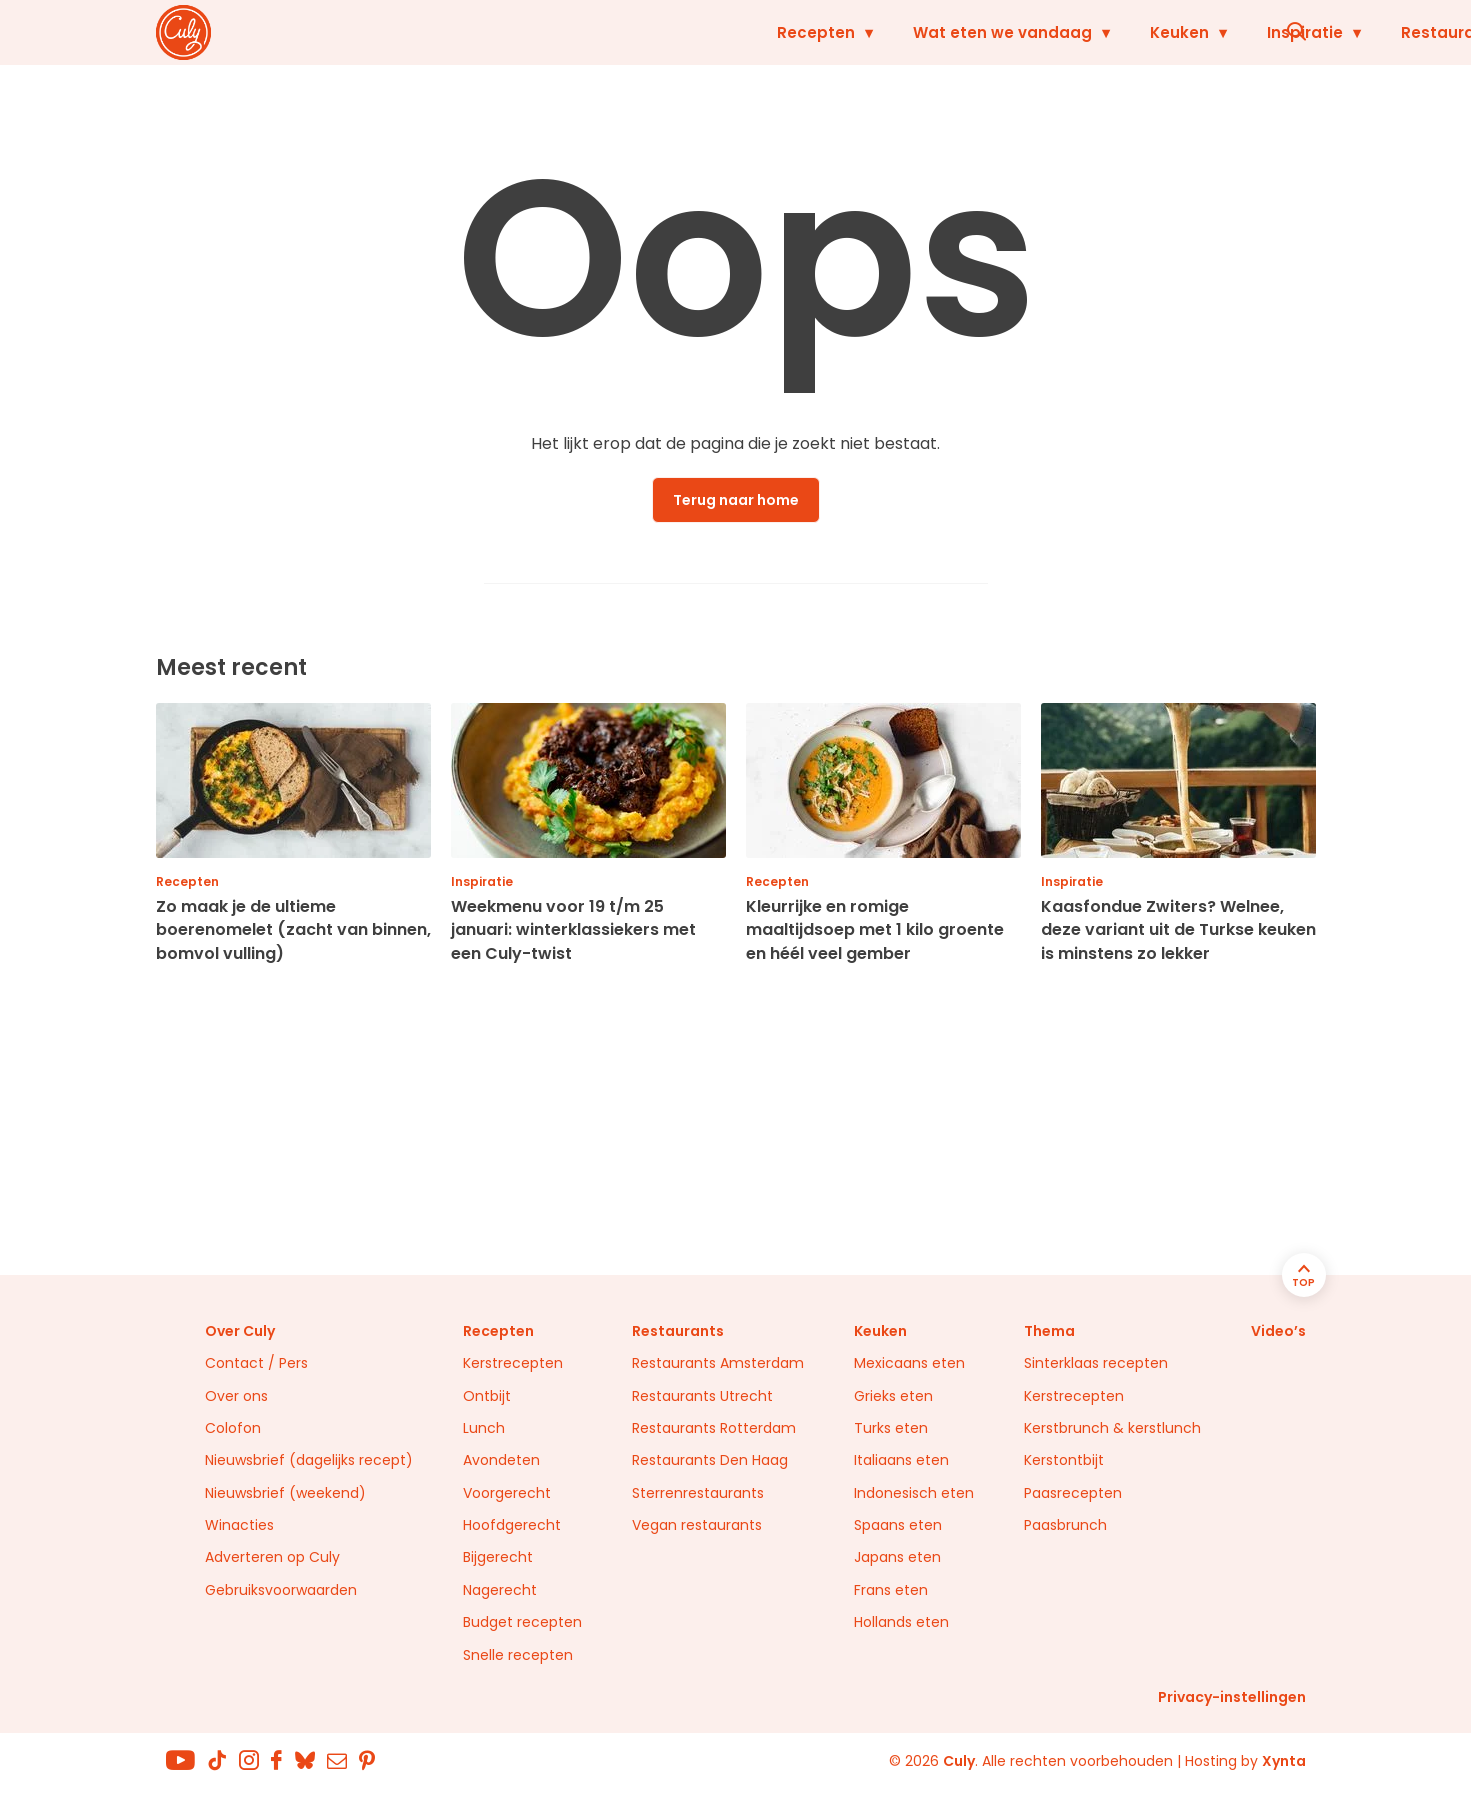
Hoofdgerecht (512, 1525)
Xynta (1284, 1761)
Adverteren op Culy (272, 1557)
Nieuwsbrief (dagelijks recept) (309, 1460)
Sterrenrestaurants (698, 1493)
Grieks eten (893, 1396)
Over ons (236, 1396)
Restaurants (1178, 32)
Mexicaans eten (909, 1363)
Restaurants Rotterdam (714, 1428)
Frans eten (891, 1590)
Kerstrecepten (513, 1363)
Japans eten (897, 1557)
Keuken (906, 32)
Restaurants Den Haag (710, 1460)
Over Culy (240, 1331)
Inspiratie (1032, 32)
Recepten (543, 32)
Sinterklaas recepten (1096, 1363)
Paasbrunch (1065, 1525)
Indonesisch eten (914, 1493)
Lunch (484, 1428)
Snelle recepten (518, 1655)
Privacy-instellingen (1232, 1697)
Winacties (239, 1525)
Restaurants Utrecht (702, 1396)
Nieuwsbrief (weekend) (285, 1493)
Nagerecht (500, 1590)
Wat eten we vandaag (729, 32)
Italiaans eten (901, 1460)
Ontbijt (487, 1396)
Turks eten (891, 1428)
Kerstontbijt (1064, 1460)
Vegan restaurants (697, 1525)
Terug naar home (736, 500)
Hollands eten (901, 1622)
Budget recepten (522, 1622)
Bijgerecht (498, 1557)
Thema (1049, 1331)
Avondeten (501, 1460)
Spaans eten (898, 1525)
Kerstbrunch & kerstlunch (1112, 1428)
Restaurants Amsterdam (718, 1363)
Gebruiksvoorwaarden (281, 1590)
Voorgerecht (507, 1493)
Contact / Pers (256, 1363)
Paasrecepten (1073, 1493)
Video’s (1278, 1331)
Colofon (233, 1428)
